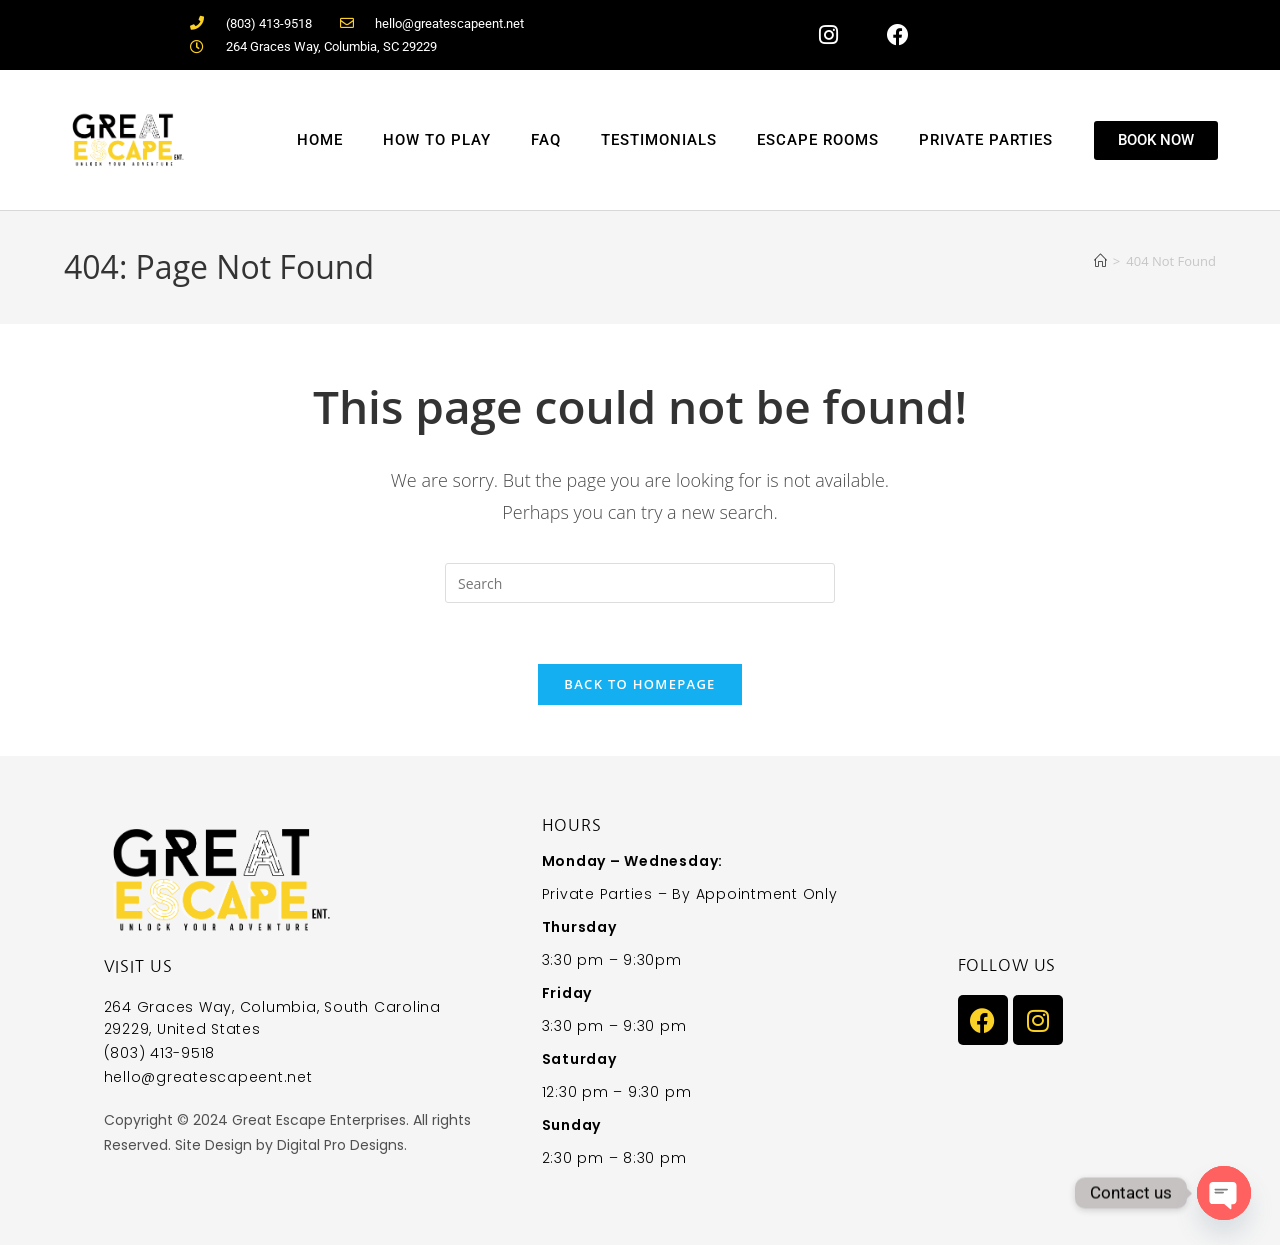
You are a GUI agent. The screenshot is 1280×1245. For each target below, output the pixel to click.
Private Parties (986, 140)
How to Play (437, 140)
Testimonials (659, 140)
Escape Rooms (818, 140)
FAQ (546, 140)
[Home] (1100, 261)
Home (320, 140)
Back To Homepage (639, 684)
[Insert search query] (640, 583)
